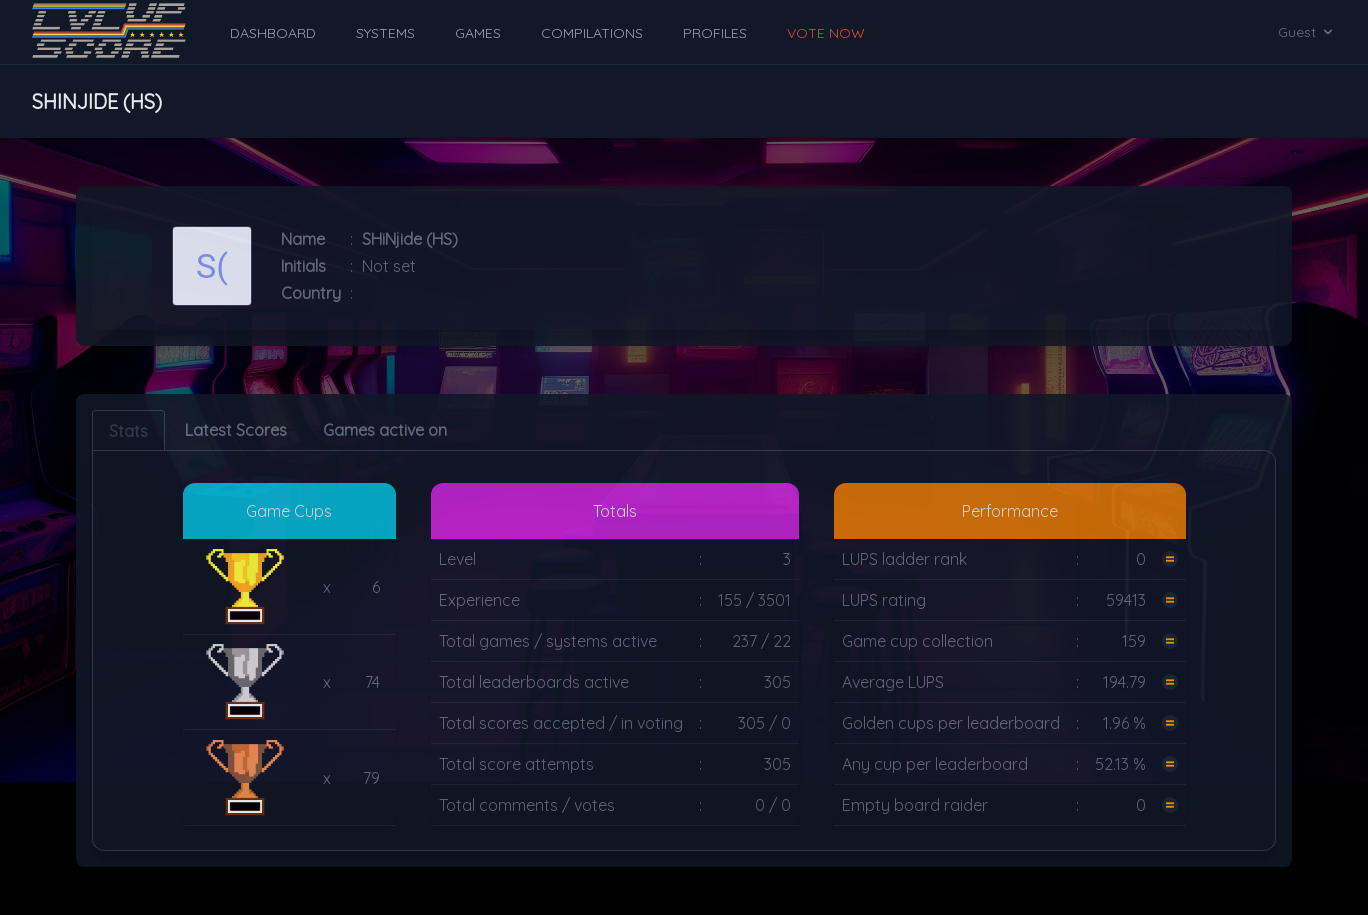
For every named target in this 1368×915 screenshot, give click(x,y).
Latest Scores (236, 430)
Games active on (385, 430)
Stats (128, 431)
